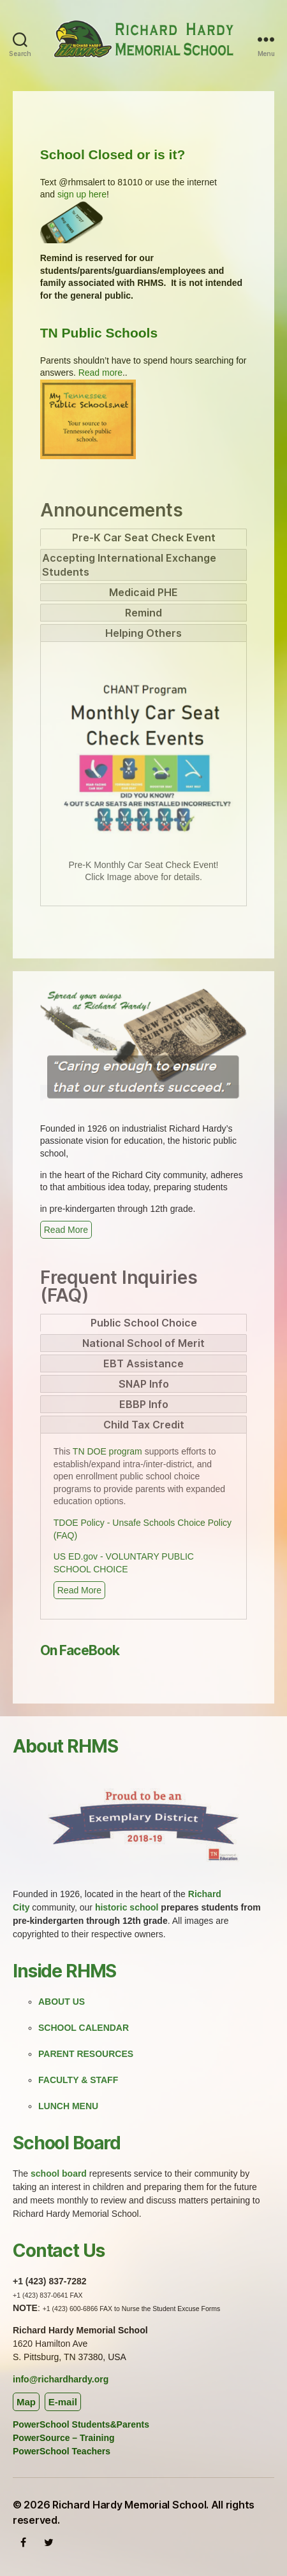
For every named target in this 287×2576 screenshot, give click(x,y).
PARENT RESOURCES (85, 2054)
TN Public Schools (99, 332)
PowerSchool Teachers (61, 2451)
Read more (100, 372)
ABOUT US (61, 2001)
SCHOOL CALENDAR (83, 2028)
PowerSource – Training (64, 2438)
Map (26, 2401)
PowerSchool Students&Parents (81, 2424)
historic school (127, 1907)
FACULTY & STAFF (78, 2080)
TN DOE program (107, 1451)
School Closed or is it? (113, 154)
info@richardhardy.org (60, 2379)
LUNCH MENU (68, 2106)
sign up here (82, 194)
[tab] (143, 537)
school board (59, 2173)
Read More (66, 1230)
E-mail (62, 2401)
